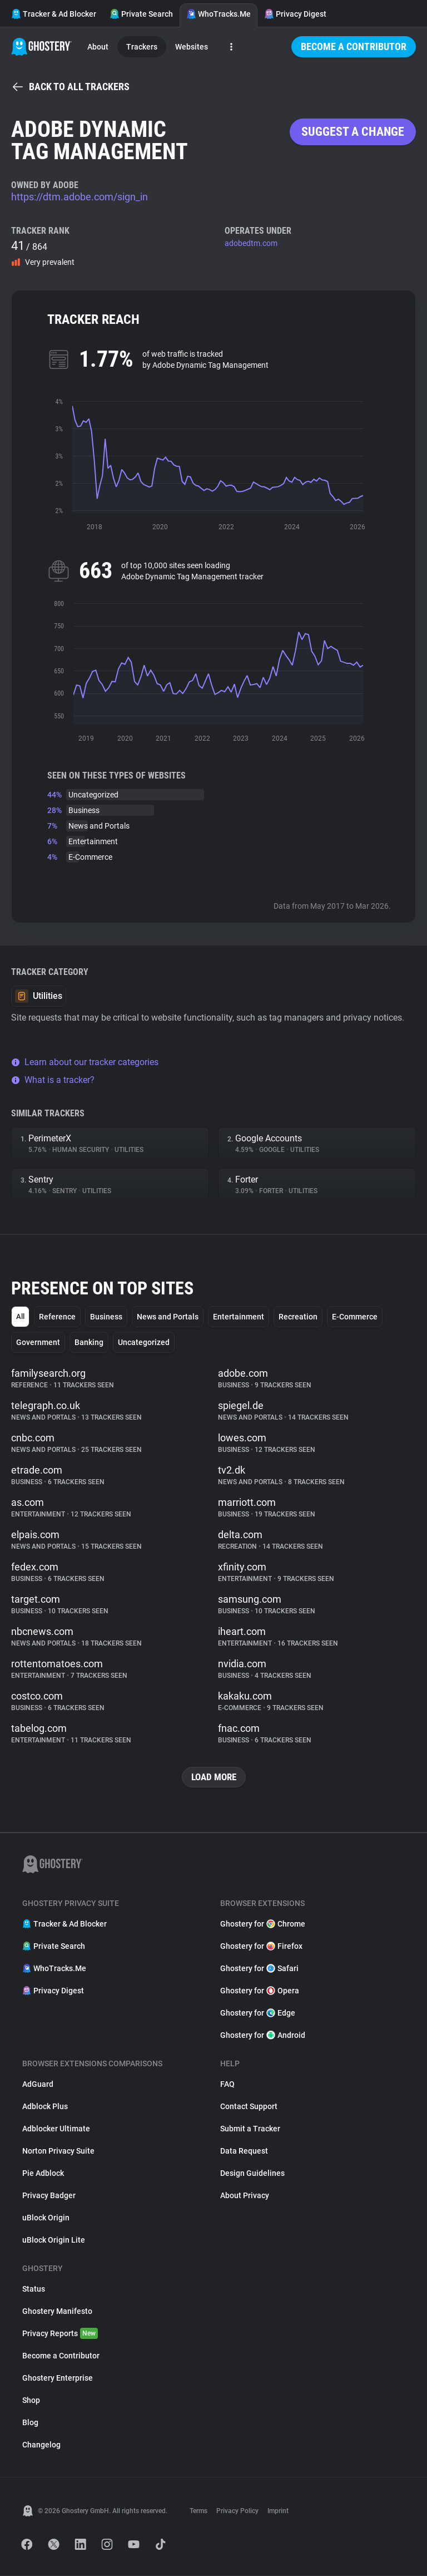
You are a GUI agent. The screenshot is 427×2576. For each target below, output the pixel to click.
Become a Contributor (353, 46)
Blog (30, 2423)
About (97, 46)
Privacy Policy (237, 2511)
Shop (31, 2400)
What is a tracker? (53, 1080)
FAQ (227, 2084)
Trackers (141, 46)
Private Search (141, 14)
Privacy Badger (49, 2195)
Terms (198, 2511)
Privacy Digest (295, 14)
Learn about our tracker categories (84, 1062)
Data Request (244, 2151)
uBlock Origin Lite (53, 2240)
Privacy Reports (60, 2333)
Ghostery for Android (262, 2035)
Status (33, 2289)
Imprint (278, 2511)
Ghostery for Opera (259, 1991)
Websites (191, 46)
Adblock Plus (45, 2106)
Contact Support (248, 2106)
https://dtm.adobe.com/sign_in (79, 197)
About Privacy (244, 2195)
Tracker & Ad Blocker (53, 14)
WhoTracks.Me (218, 14)
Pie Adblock (43, 2173)
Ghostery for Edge (257, 2013)
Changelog (41, 2445)
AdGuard (37, 2084)
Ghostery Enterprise (57, 2378)
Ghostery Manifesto (57, 2311)
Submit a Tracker (250, 2129)
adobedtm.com (251, 243)
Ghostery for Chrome (262, 1924)
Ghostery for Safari (259, 1968)
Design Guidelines (252, 2173)
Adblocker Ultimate (56, 2129)
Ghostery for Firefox (261, 1946)
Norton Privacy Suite (58, 2151)
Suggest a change (352, 132)
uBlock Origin (45, 2218)
